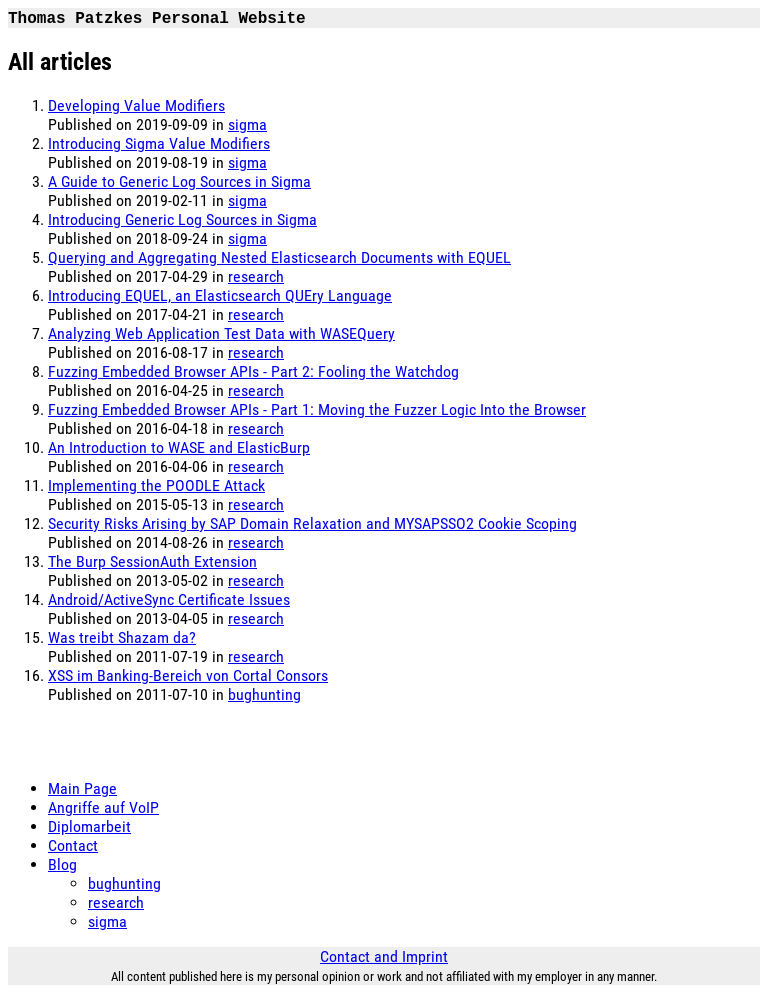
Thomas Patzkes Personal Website (157, 19)
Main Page (82, 788)
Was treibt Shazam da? (122, 637)
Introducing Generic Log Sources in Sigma (182, 219)
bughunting (264, 694)
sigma (247, 124)
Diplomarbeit (89, 826)
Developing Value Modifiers (136, 105)
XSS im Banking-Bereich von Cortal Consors (188, 675)
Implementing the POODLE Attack (156, 485)
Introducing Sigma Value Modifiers (159, 143)
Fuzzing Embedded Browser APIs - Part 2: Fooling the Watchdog (253, 371)
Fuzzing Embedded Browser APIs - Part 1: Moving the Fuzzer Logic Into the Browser (317, 409)
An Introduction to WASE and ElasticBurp (179, 447)
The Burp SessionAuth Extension (152, 561)
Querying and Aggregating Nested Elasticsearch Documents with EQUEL (279, 257)
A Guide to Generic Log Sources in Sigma (179, 181)
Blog (62, 864)
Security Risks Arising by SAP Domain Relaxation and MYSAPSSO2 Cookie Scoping (312, 523)
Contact (73, 845)
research (256, 276)
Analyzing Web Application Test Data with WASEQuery (221, 333)
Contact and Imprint (384, 956)
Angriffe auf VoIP (103, 807)
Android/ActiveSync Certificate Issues (169, 599)
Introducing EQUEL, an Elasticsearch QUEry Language (220, 295)
